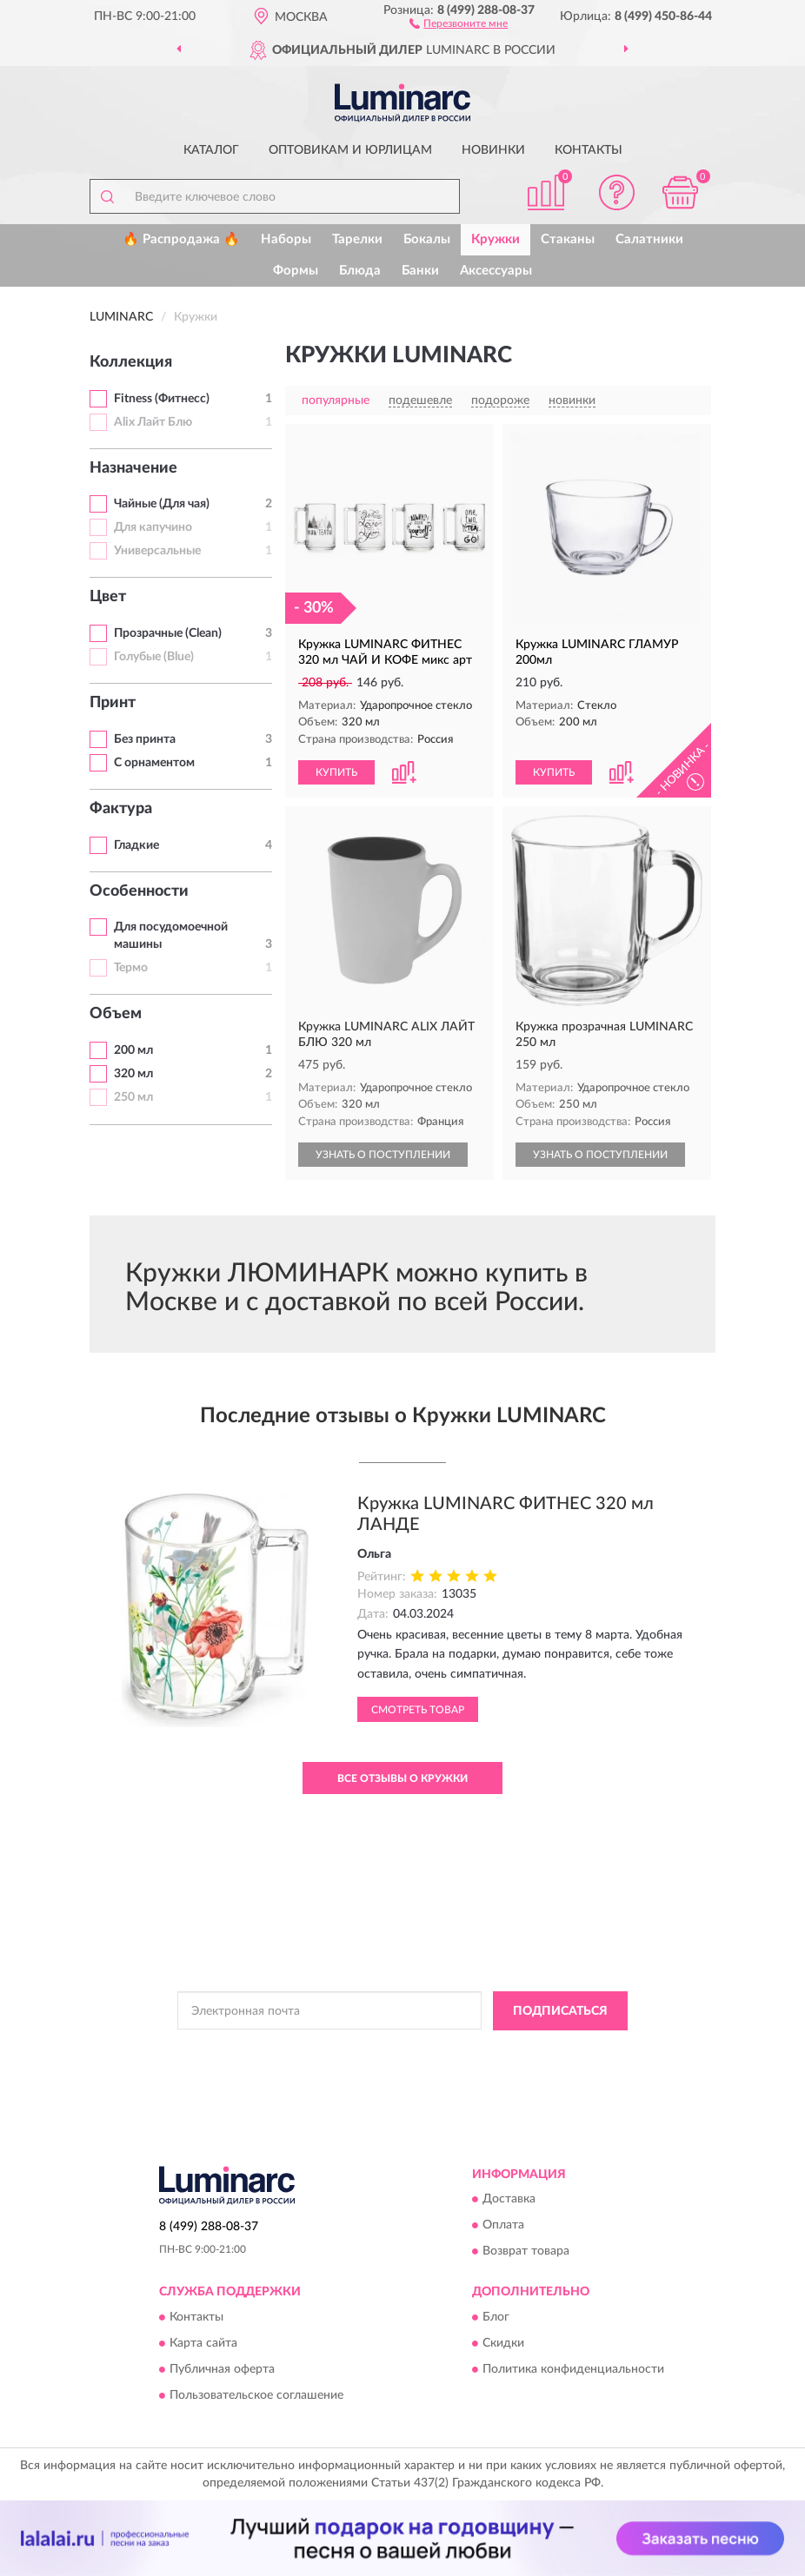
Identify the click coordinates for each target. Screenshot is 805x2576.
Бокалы (426, 239)
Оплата (503, 2226)
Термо (131, 968)
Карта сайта (203, 2343)
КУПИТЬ (336, 772)
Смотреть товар (417, 1710)
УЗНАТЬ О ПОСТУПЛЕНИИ (383, 1154)
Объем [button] (116, 1014)
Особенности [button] (139, 891)
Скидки (503, 2343)
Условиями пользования (379, 2065)
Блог (495, 2317)
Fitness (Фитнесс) (162, 399)
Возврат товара (525, 2252)
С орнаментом (154, 763)
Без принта (145, 739)
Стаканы (568, 239)
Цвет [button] (108, 597)
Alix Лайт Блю (153, 422)
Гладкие (136, 845)
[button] (458, 22)
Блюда (360, 270)
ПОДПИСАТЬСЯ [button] (560, 2011)
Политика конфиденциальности (573, 2369)
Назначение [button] (133, 468)
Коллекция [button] (131, 362)
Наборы (286, 239)
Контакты (588, 150)
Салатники (649, 239)
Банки (420, 270)
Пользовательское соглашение (256, 2395)
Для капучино (153, 527)
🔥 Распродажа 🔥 (181, 239)
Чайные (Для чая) (162, 504)
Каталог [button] (211, 150)
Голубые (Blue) (154, 657)
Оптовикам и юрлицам (350, 150)
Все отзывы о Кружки (402, 1778)
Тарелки (357, 239)
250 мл (133, 1097)
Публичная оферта (222, 2369)
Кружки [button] (495, 239)
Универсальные (157, 551)
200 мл (133, 1050)
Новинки (493, 150)
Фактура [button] (121, 809)
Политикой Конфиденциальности (487, 2050)
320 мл (133, 1074)
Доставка (509, 2200)
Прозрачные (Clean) (168, 633)
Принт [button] (113, 703)
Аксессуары (496, 270)
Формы (295, 270)
